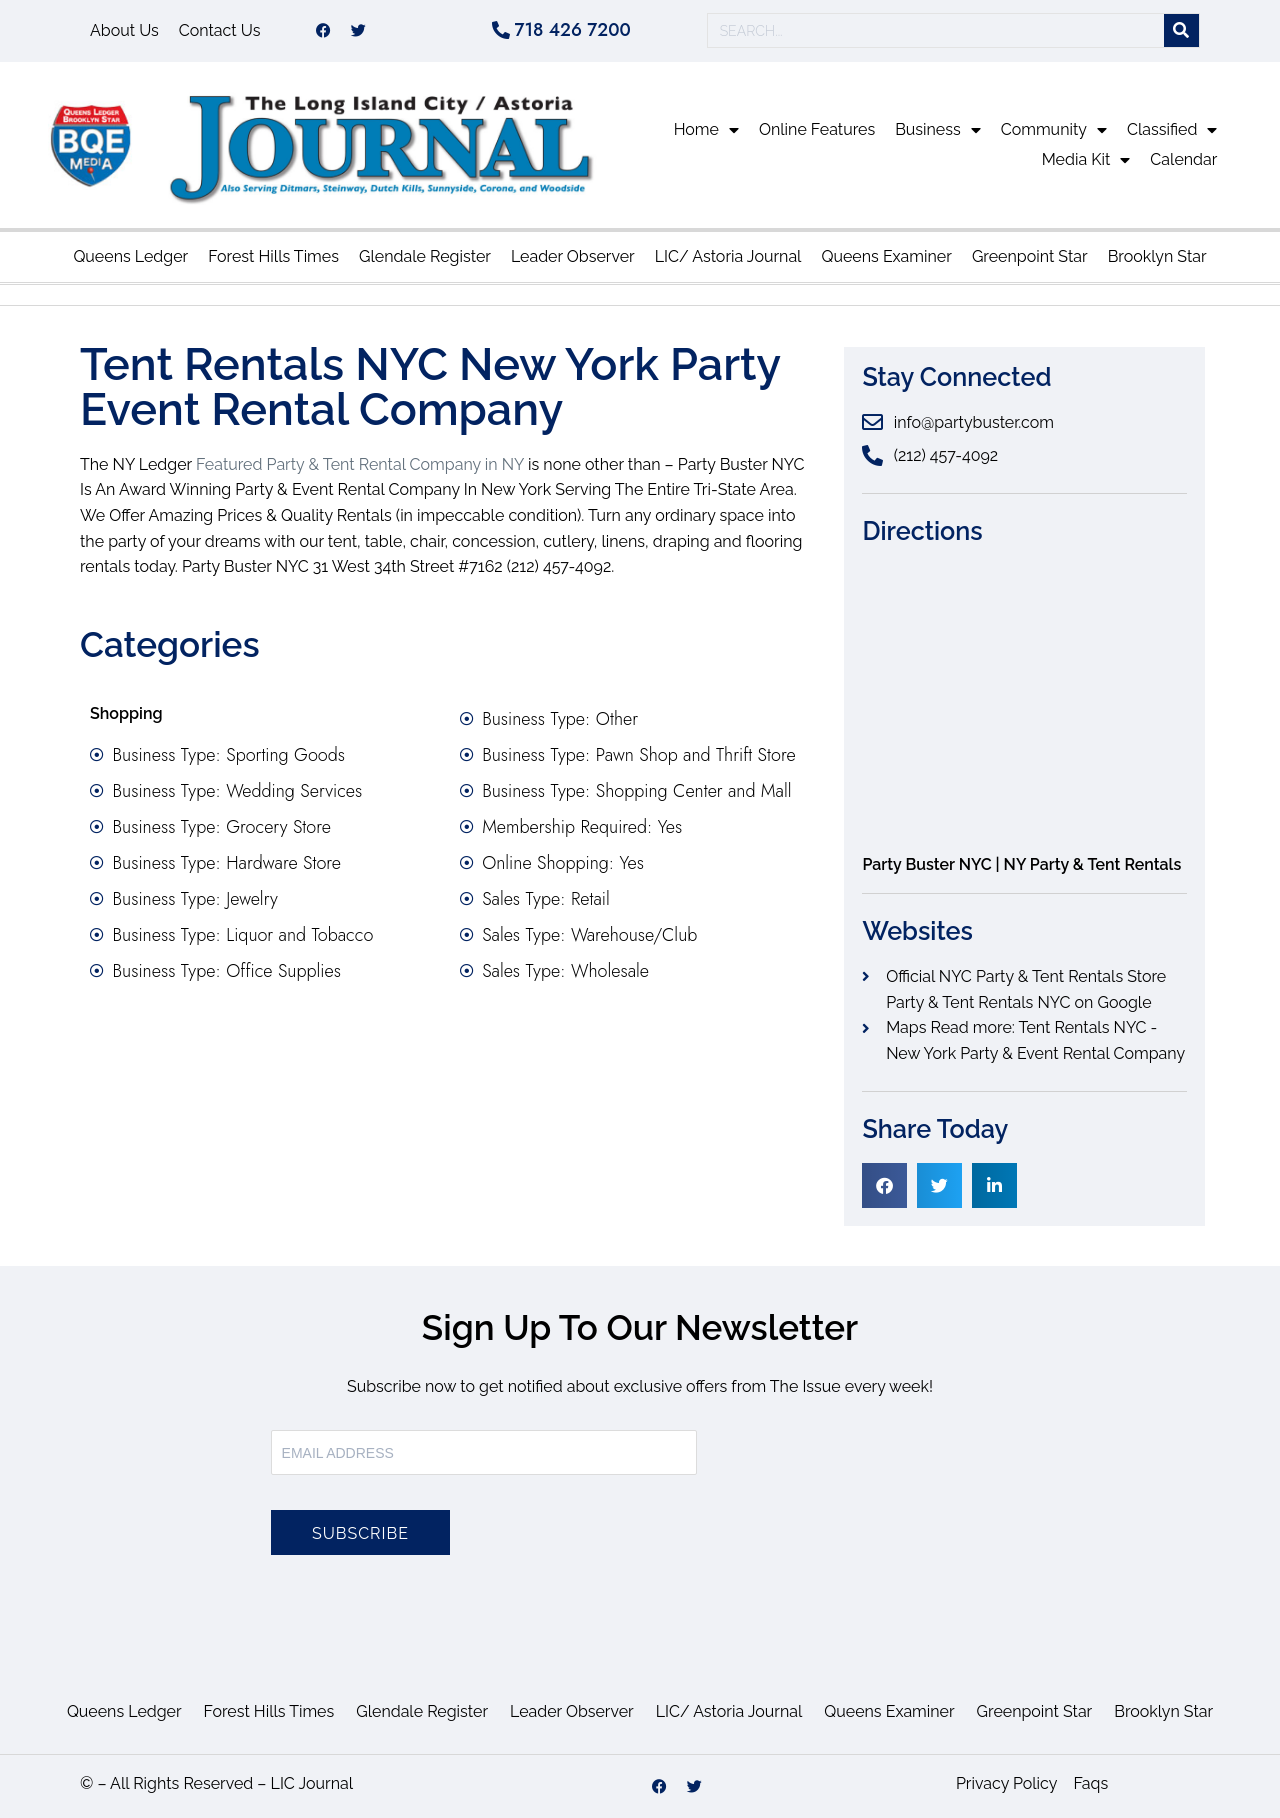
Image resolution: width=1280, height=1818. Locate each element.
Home (706, 130)
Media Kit (1086, 160)
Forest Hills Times (273, 256)
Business (938, 130)
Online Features (817, 129)
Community (1054, 130)
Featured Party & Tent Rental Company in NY (360, 464)
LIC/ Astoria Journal (728, 256)
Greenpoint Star (1030, 256)
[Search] (1181, 31)
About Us (124, 30)
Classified (1172, 130)
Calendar (1183, 159)
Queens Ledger (130, 256)
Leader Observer (573, 256)
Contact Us (220, 30)
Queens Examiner (886, 256)
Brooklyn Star (1157, 256)
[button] (884, 1185)
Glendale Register (425, 256)
